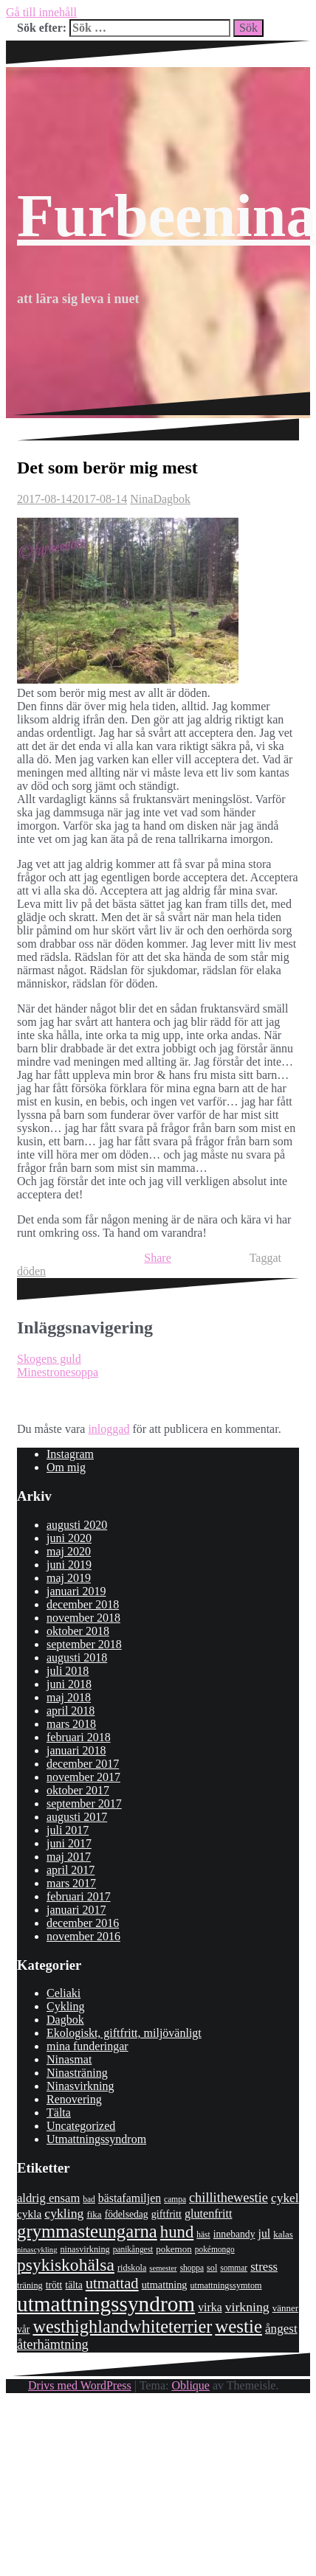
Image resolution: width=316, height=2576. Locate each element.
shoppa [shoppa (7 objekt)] (192, 2267)
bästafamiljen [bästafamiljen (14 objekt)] (129, 2198)
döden (31, 1271)
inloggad (108, 1429)
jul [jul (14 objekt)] (264, 2233)
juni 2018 (69, 1684)
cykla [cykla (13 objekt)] (29, 2213)
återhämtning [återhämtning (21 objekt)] (53, 2344)
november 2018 (83, 1617)
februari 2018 (79, 1737)
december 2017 (83, 1763)
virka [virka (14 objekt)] (210, 2307)
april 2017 (71, 1870)
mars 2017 (71, 1883)
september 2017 (84, 1803)
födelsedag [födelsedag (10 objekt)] (126, 2214)
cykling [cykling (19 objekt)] (63, 2213)
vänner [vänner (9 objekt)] (285, 2307)
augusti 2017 (77, 1817)
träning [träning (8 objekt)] (30, 2285)
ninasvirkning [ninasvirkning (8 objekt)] (84, 2249)
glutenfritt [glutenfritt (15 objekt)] (209, 2213)
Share (157, 1257)
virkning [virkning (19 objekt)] (247, 2306)
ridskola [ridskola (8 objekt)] (131, 2268)
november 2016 (83, 1936)
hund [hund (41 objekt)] (176, 2232)
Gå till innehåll (41, 12)
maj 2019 (69, 1578)
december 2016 (83, 1923)
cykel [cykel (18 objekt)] (285, 2197)
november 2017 (83, 1777)
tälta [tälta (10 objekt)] (73, 2285)
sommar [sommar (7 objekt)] (233, 2267)
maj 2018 (69, 1697)
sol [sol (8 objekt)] (212, 2268)
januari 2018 (76, 1750)
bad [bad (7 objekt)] (89, 2199)
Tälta (59, 2112)
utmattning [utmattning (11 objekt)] (165, 2285)
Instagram (70, 1454)
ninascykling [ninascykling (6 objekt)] (37, 2250)
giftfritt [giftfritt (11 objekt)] (166, 2214)
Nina (141, 499)
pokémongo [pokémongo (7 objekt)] (215, 2249)
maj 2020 (69, 1551)
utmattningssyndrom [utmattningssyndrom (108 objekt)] (106, 2304)
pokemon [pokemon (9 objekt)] (173, 2248)
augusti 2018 (77, 1657)
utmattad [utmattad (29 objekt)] (112, 2283)
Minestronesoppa (57, 1372)
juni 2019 (69, 1564)
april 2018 (71, 1710)
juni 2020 (69, 1538)
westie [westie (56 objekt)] (238, 2326)
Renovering (74, 2099)
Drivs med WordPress (79, 2385)
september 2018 (84, 1644)
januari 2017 (76, 1909)
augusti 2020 (77, 1524)
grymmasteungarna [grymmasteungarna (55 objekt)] (87, 2231)
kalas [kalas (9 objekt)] (283, 2234)
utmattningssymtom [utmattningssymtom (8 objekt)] (225, 2285)
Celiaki (63, 1993)
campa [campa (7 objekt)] (175, 2199)
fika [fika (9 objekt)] (93, 2214)
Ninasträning (77, 2072)
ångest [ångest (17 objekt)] (281, 2329)
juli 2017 (68, 1830)
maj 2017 (69, 1856)
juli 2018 (68, 1670)
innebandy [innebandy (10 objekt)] (234, 2234)
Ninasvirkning (80, 2086)
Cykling (66, 2006)
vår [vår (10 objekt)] (23, 2329)
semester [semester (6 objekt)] (162, 2268)
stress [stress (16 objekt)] (264, 2267)
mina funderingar (87, 2046)
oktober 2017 (78, 1790)
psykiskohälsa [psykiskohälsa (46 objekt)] (65, 2264)
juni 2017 (69, 1843)
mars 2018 (71, 1724)
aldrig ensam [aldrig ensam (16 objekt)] (48, 2198)
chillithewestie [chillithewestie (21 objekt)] (228, 2197)
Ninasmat (69, 2059)
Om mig (66, 1467)
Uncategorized (81, 2126)
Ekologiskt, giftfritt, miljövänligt (124, 2033)
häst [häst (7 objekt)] (203, 2234)
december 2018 (83, 1604)
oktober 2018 (78, 1631)
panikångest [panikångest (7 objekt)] (133, 2249)
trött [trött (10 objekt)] (54, 2285)
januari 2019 (76, 1591)
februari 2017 (79, 1896)
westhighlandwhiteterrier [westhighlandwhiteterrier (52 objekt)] (122, 2326)
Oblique (190, 2385)
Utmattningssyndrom (96, 2139)
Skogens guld (49, 1359)
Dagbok (171, 499)
